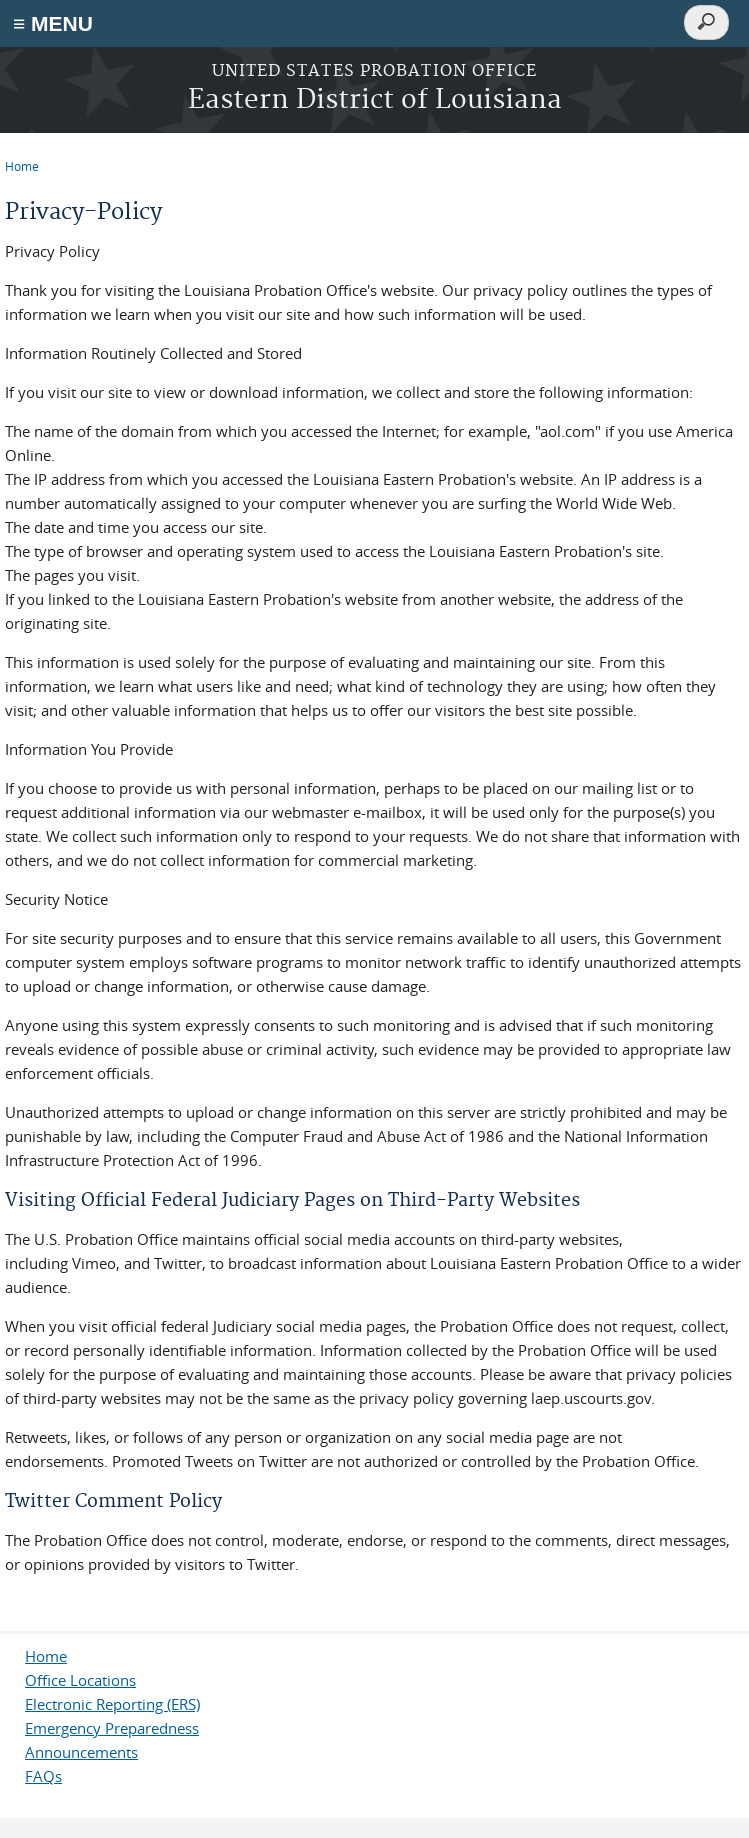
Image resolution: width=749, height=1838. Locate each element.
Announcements (81, 1752)
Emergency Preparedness (112, 1728)
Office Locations (80, 1680)
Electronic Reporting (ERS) (112, 1704)
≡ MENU (53, 23)
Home (22, 166)
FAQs (43, 1776)
